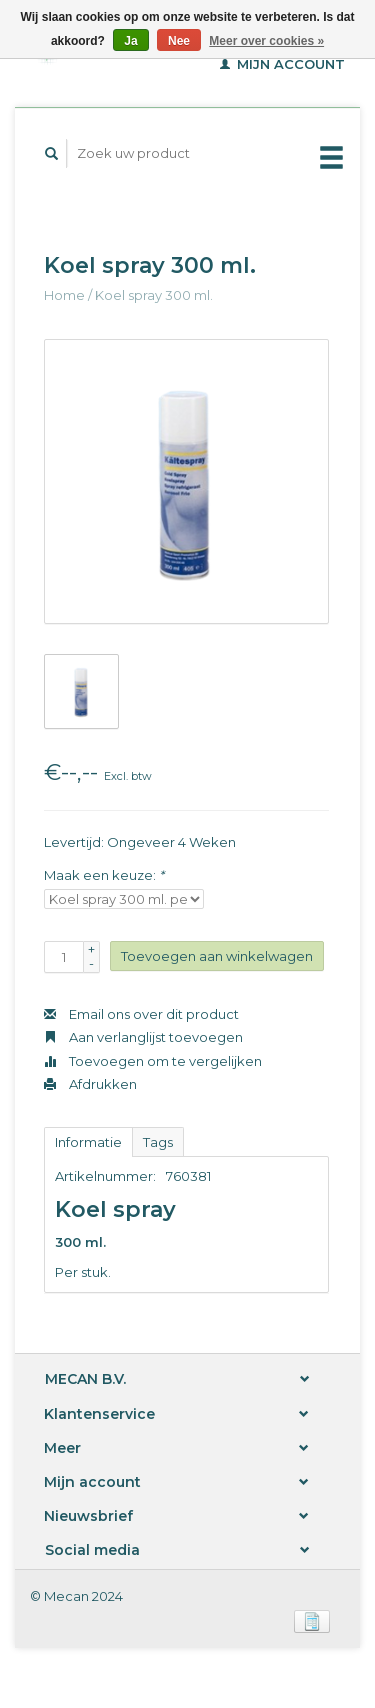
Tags (158, 1142)
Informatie (88, 1142)
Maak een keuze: (104, 875)
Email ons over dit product (141, 1014)
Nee (179, 41)
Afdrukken (90, 1084)
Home (64, 295)
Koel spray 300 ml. (154, 295)
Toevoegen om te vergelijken (153, 1061)
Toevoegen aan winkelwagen (217, 956)
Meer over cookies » (266, 41)
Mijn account (282, 64)
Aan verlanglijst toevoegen (143, 1037)
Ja (130, 41)
